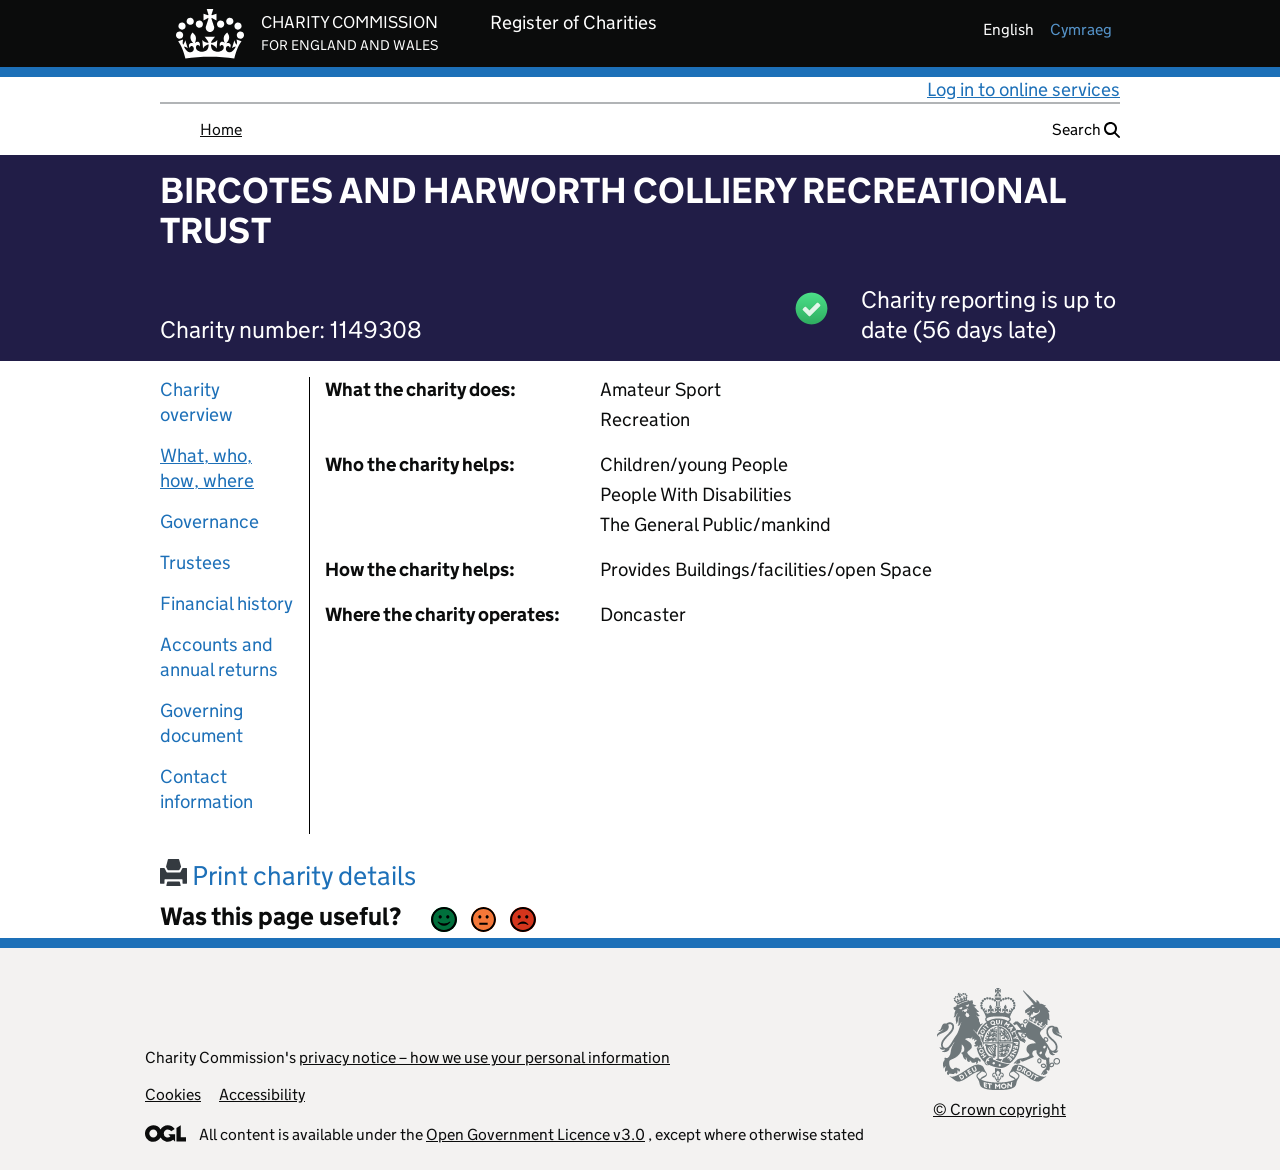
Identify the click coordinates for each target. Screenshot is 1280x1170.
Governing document (201, 723)
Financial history (226, 603)
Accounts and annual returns (219, 657)
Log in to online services (1023, 89)
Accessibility (262, 1094)
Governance (209, 521)
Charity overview (196, 402)
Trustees (195, 562)
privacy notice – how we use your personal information (484, 1057)
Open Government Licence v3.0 (535, 1134)
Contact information (206, 789)
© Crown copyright (999, 1109)
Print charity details (288, 875)
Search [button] (1086, 129)
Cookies (173, 1094)
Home (221, 129)
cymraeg (1081, 29)
